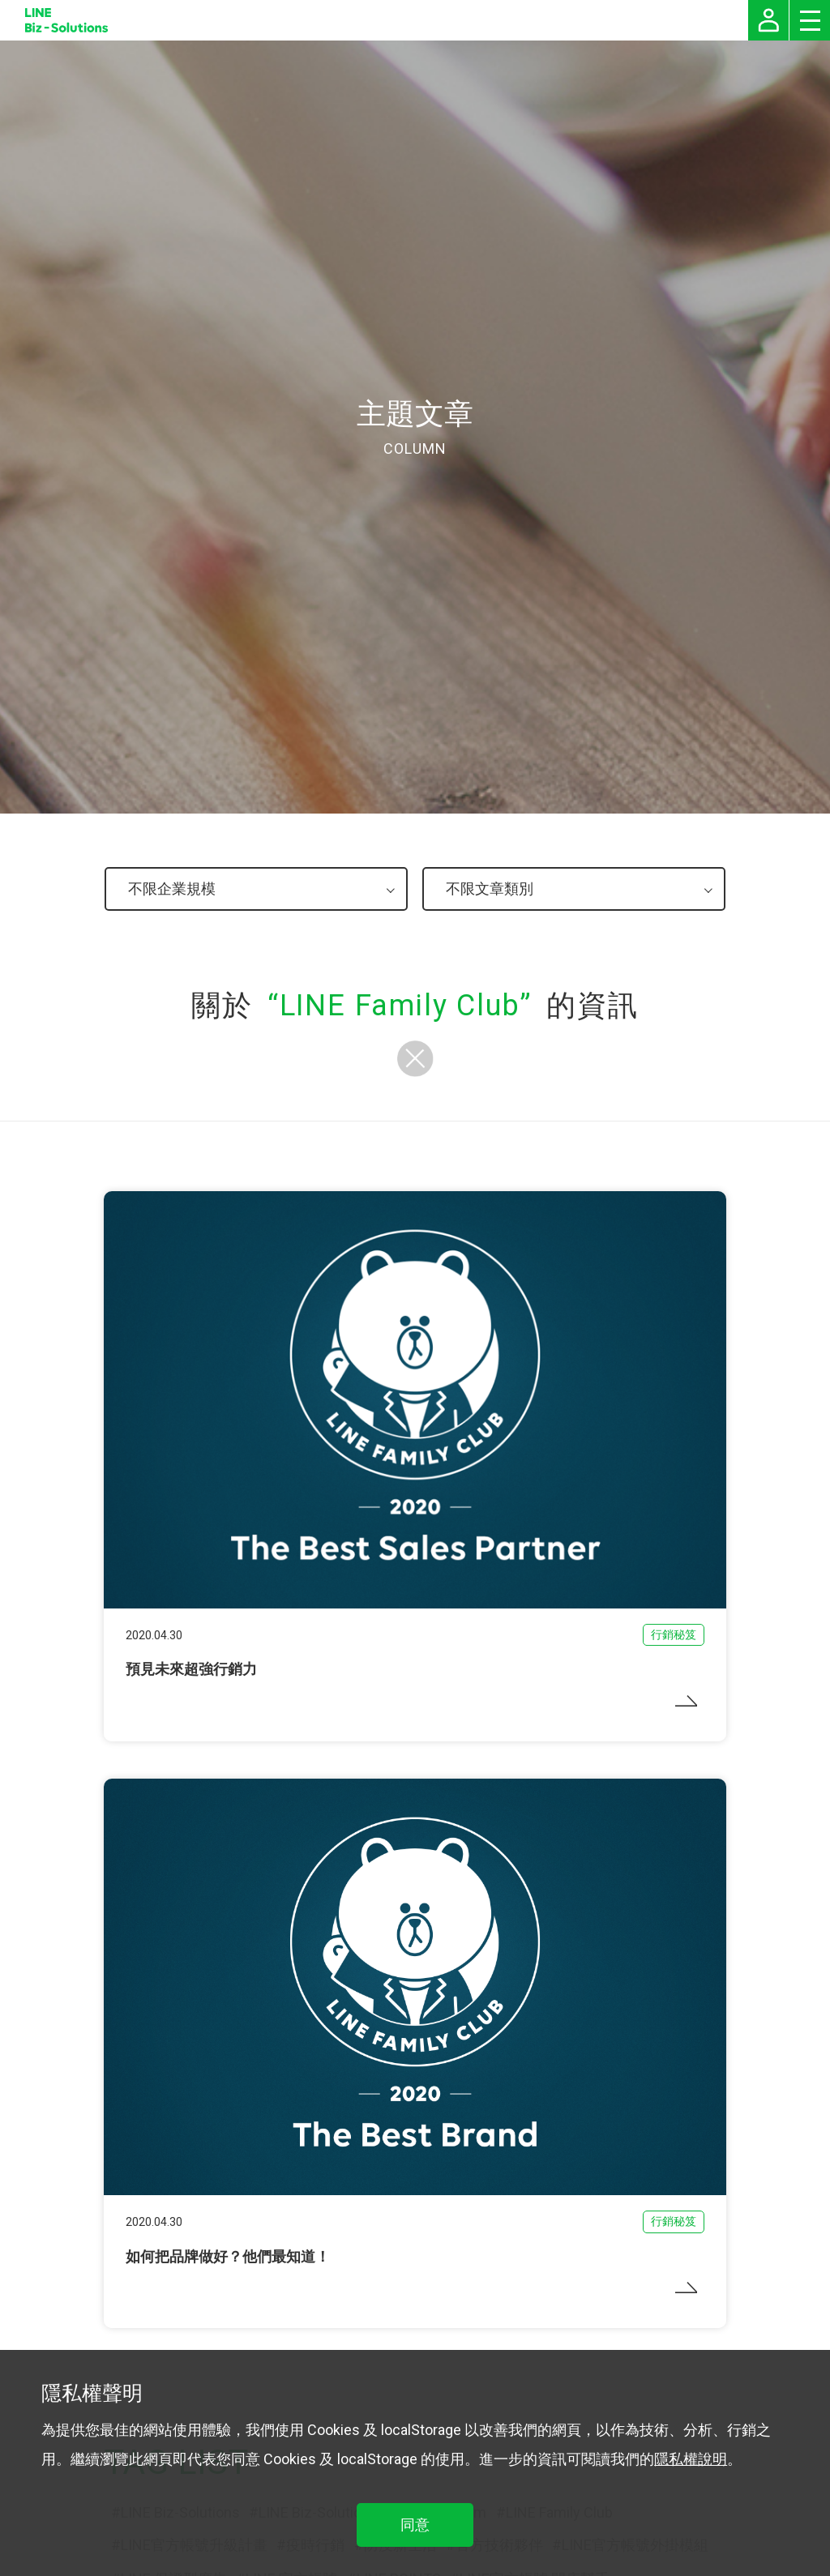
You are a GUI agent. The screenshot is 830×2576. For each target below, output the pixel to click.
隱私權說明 (690, 2458)
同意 (415, 2524)
